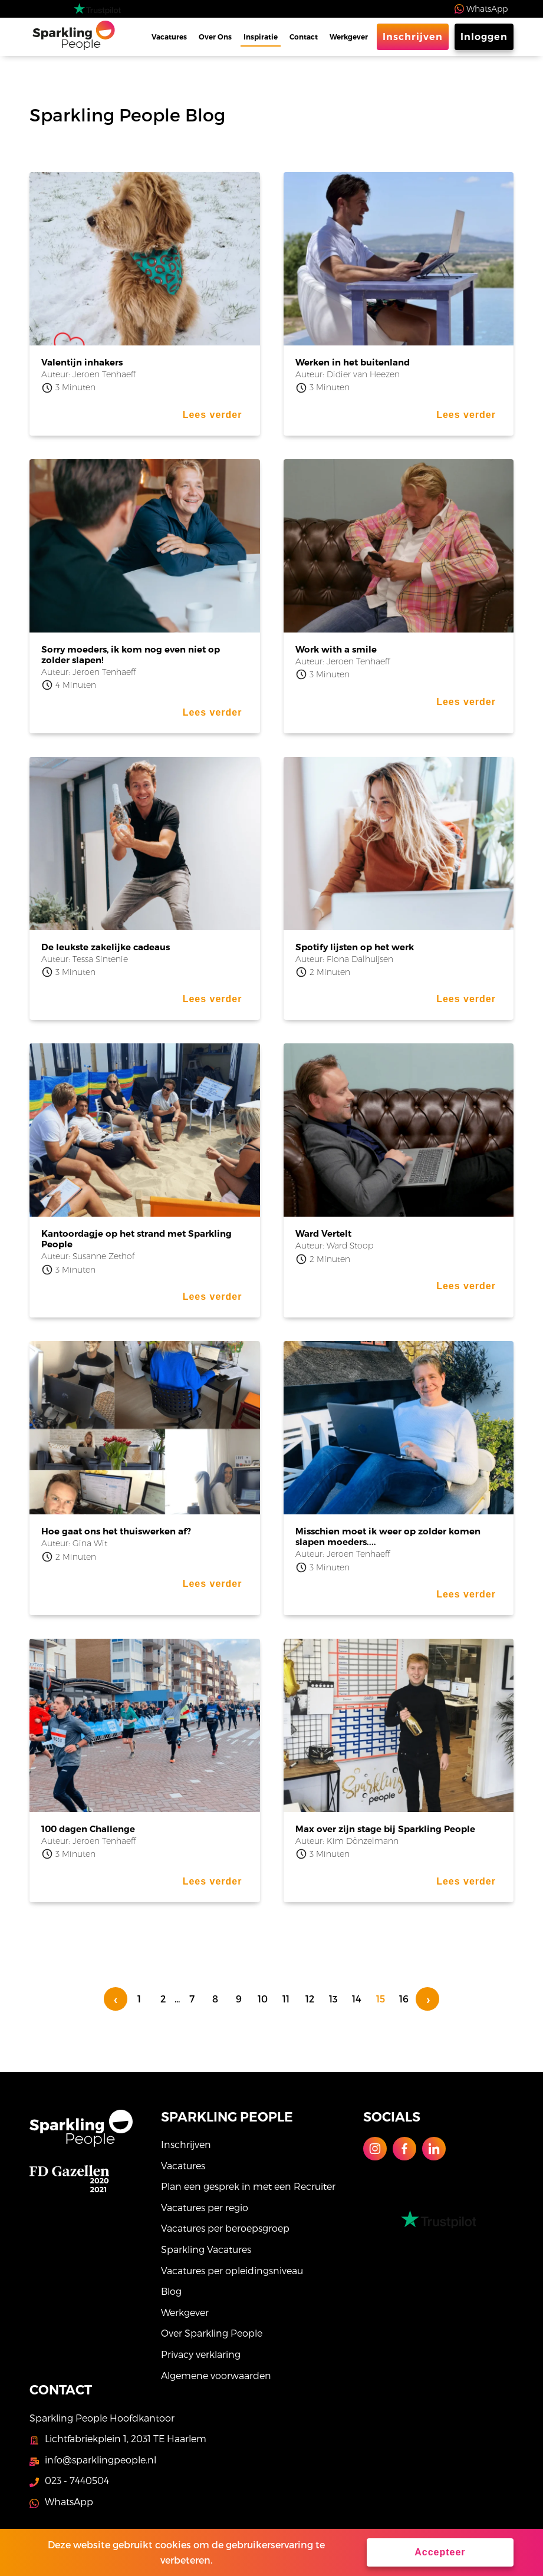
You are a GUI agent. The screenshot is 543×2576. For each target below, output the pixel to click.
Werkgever (349, 36)
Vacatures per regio (204, 2207)
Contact (303, 36)
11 (285, 1998)
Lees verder (212, 415)
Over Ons (215, 36)
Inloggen (484, 36)
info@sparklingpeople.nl (100, 2459)
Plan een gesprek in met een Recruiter (248, 2186)
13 (333, 1998)
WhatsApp (487, 9)
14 (356, 1998)
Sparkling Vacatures (206, 2249)
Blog (171, 2291)
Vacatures (169, 36)
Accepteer (439, 2552)
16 (404, 1998)
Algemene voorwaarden (216, 2375)
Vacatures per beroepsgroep (225, 2228)
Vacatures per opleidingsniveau (232, 2270)
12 (309, 1998)
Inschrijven (413, 36)
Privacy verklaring (201, 2354)
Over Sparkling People (211, 2332)
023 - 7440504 (77, 2480)
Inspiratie (260, 36)
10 (263, 1998)
